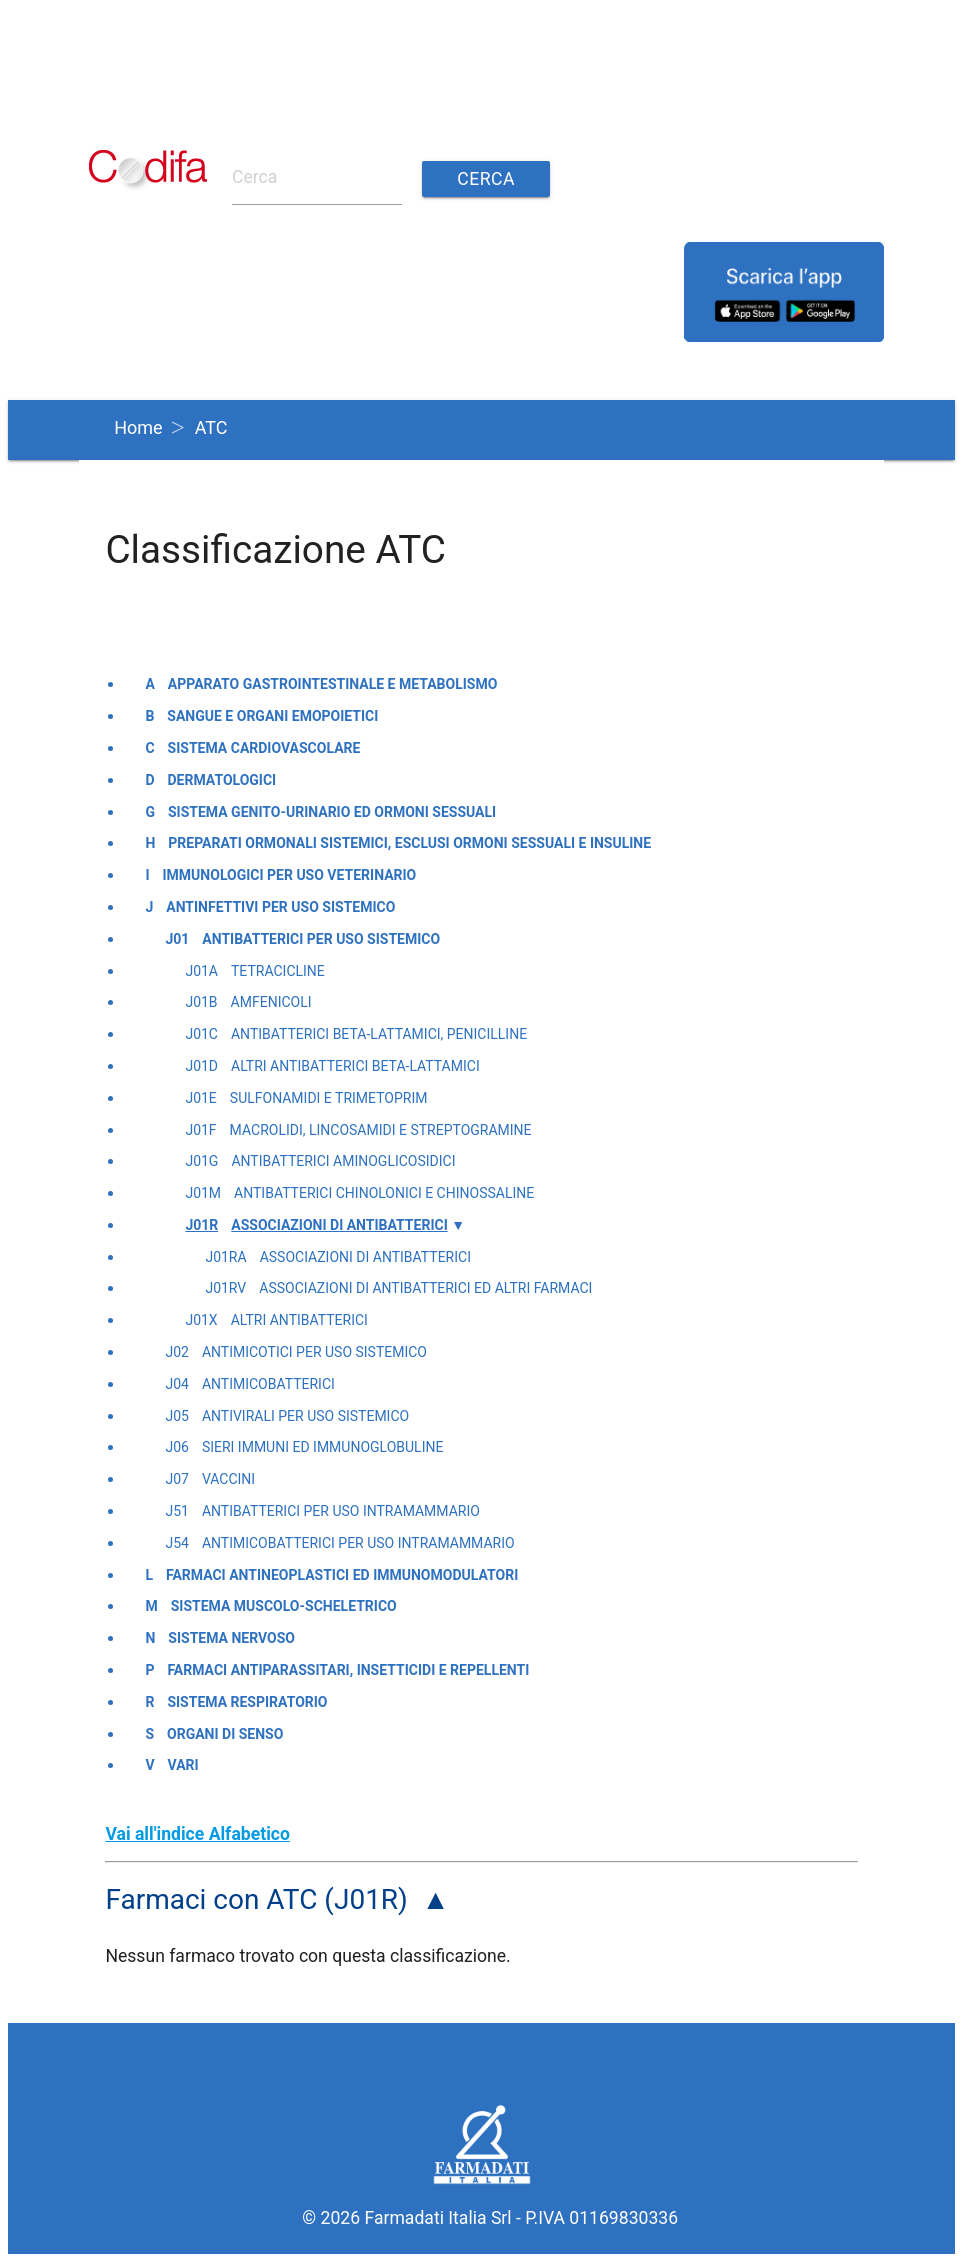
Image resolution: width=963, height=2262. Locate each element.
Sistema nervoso (231, 1638)
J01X (201, 1320)
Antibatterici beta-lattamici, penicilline (379, 1034)
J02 (176, 1352)
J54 (176, 1543)
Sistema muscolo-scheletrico (284, 1606)
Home (138, 427)
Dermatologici (222, 780)
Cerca (486, 179)
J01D (201, 1066)
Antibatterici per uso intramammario (341, 1511)
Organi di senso (225, 1734)
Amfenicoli (271, 1002)
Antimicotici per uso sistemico (314, 1352)
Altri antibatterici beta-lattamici (355, 1066)
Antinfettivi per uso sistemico (280, 907)
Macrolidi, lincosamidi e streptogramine (381, 1130)
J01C (201, 1034)
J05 (176, 1416)
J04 (176, 1384)
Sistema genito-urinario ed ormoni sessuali (332, 812)
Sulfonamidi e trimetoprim (329, 1098)
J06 (176, 1447)
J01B (201, 1002)
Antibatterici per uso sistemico (321, 939)
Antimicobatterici (268, 1384)
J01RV (225, 1288)
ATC (211, 427)
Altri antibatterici (299, 1320)
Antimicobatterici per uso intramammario (358, 1543)
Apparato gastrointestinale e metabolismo (333, 684)
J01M (203, 1193)
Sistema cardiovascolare (264, 748)
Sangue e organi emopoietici (272, 716)
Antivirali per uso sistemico (305, 1416)
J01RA (225, 1257)
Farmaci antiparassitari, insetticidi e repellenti (348, 1670)
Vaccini (228, 1479)
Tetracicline (278, 971)
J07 (176, 1479)
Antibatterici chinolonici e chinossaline (384, 1193)
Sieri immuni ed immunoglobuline (323, 1447)
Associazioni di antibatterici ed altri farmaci (425, 1288)
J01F (200, 1130)
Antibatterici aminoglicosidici (343, 1161)
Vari (183, 1765)
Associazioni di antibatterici (339, 1225)
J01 (177, 939)
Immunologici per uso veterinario (290, 875)
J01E (200, 1098)
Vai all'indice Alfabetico (197, 1834)
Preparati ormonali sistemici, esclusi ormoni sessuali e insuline (409, 843)
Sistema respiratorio (247, 1702)
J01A (201, 971)
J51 (176, 1511)
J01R (201, 1225)
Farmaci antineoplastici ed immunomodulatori (342, 1575)
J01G (201, 1161)
